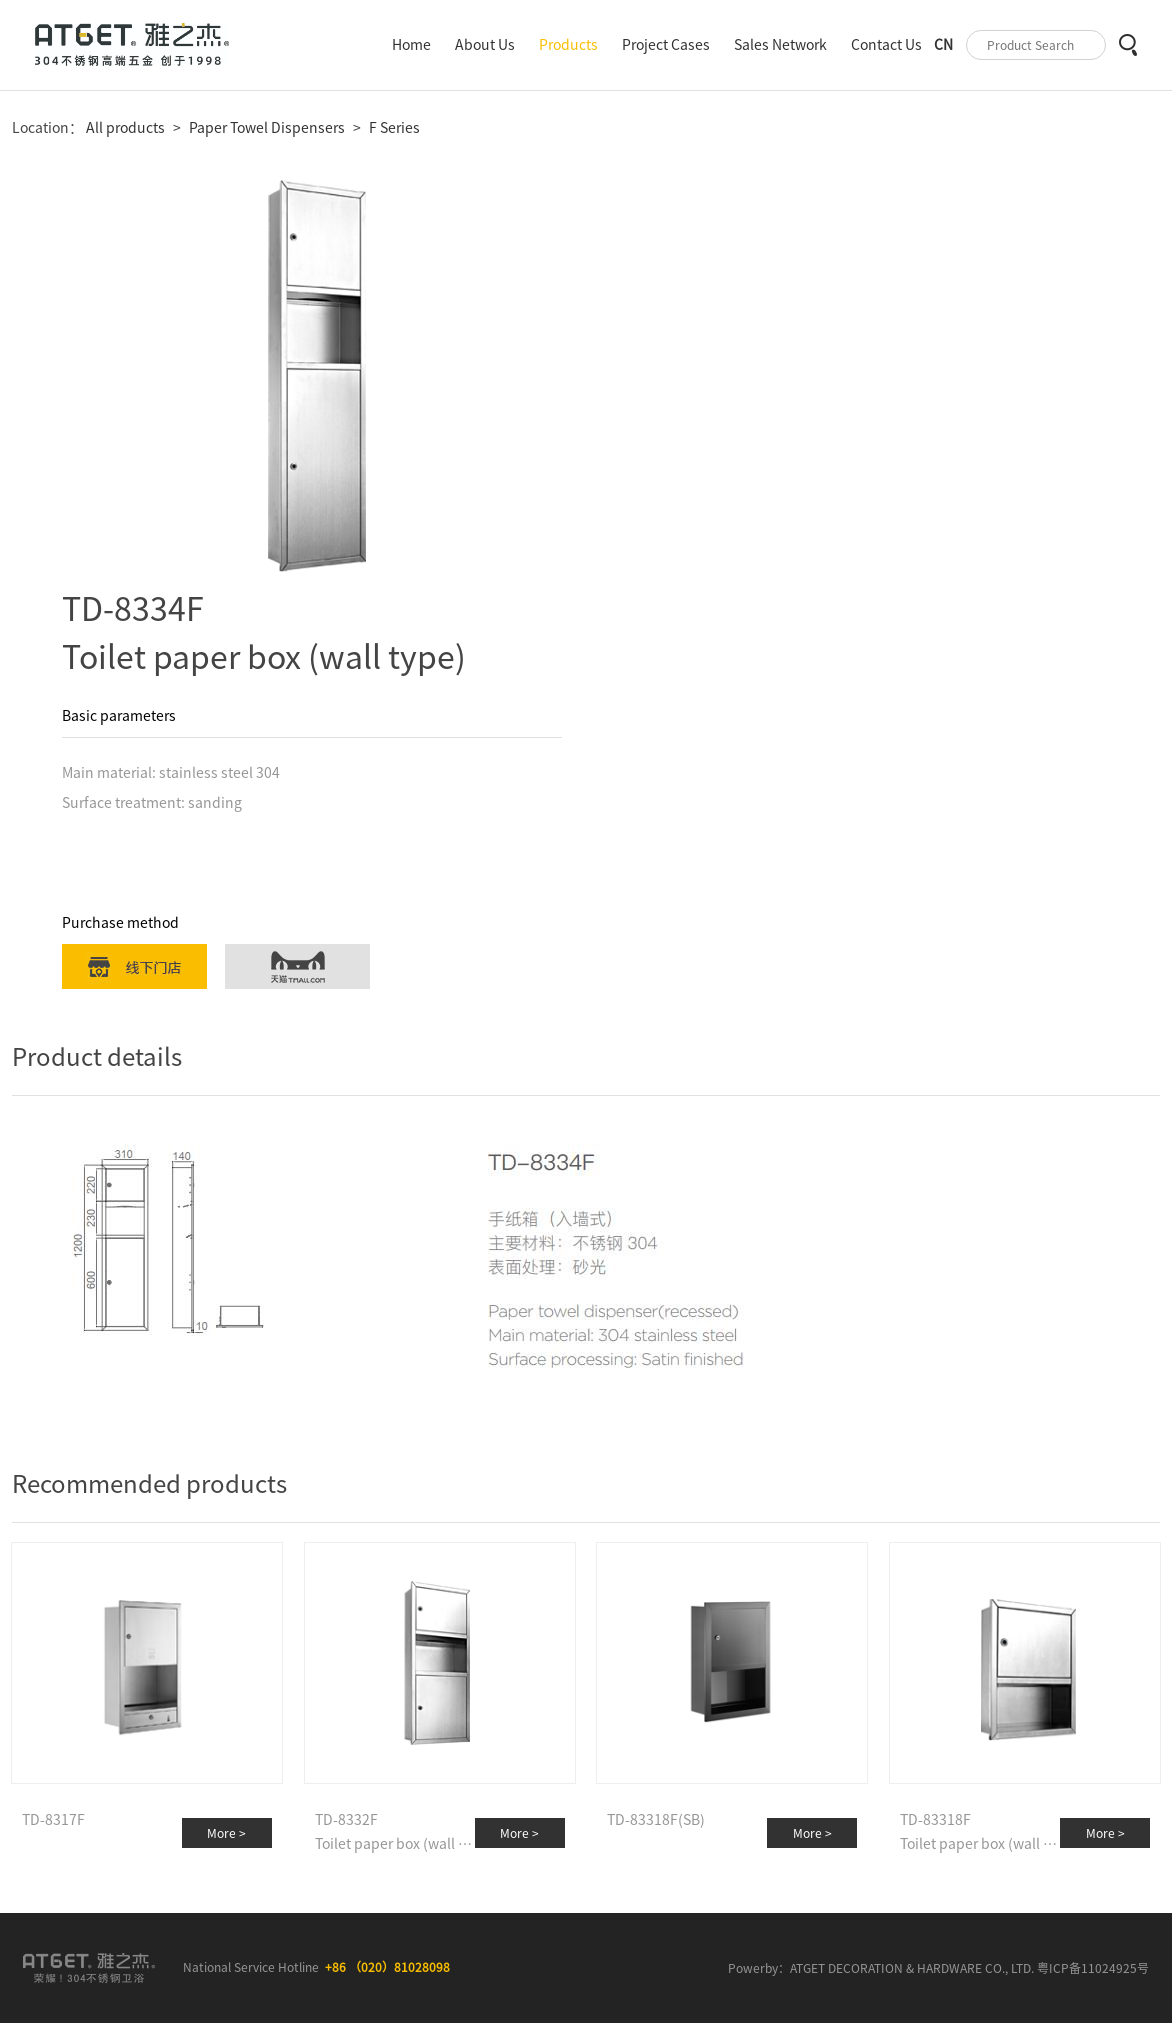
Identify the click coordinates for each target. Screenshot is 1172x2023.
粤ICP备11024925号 (1093, 1968)
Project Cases (666, 45)
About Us (485, 45)
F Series (394, 128)
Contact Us (886, 45)
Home (411, 45)
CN (943, 45)
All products (124, 128)
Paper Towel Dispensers (267, 128)
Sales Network (780, 45)
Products (568, 45)
